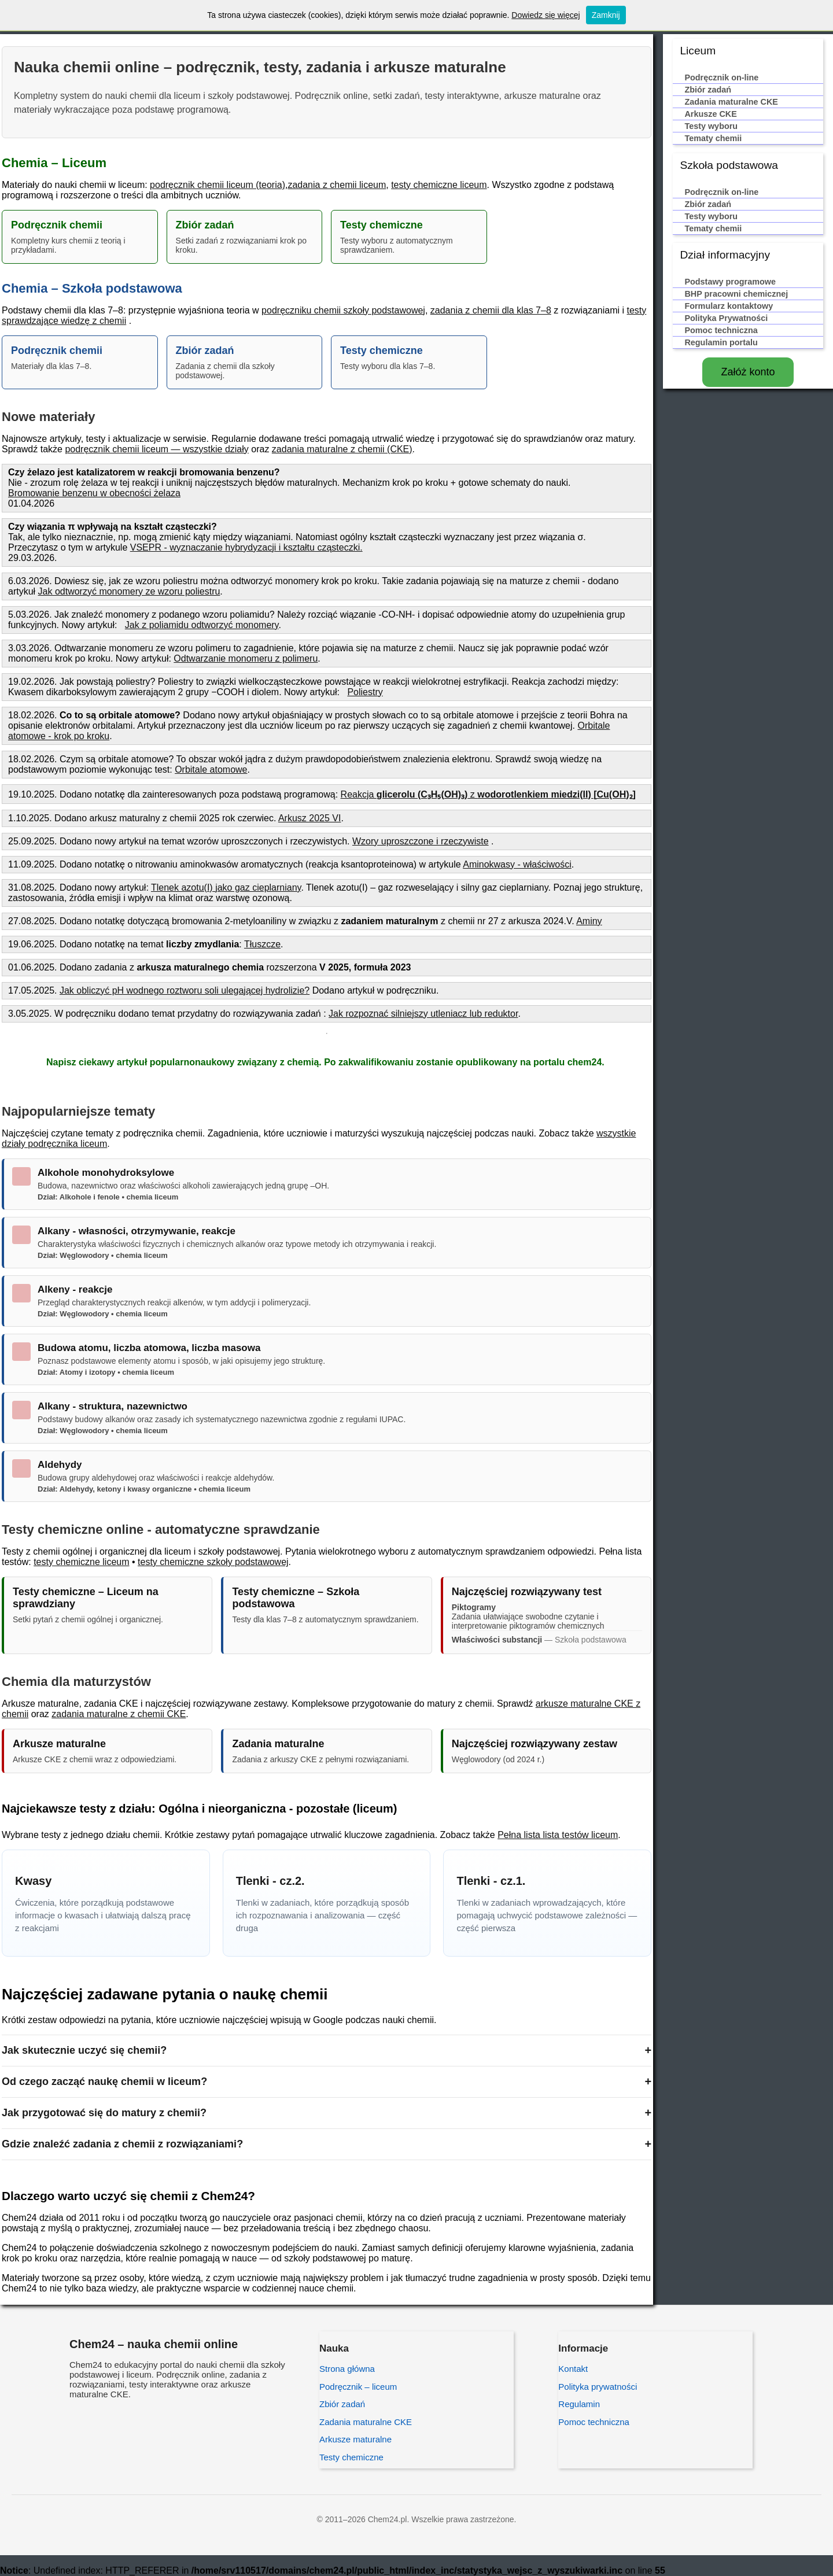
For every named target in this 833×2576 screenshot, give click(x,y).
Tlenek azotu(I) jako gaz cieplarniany (226, 887)
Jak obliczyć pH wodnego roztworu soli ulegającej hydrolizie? (184, 990)
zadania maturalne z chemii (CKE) (342, 449)
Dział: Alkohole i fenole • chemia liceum (108, 1197)
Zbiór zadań (342, 2404)
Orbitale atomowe (211, 769)
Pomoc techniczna (593, 2422)
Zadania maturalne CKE (365, 2422)
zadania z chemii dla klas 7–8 (490, 310)
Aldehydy (60, 1464)
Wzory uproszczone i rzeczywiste (420, 841)
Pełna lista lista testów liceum (557, 1835)
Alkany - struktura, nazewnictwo (112, 1406)
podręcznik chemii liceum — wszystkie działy (156, 449)
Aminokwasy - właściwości (517, 864)
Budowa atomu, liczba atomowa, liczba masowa (149, 1347)
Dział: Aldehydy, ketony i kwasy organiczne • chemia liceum (144, 1489)
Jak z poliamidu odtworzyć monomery (202, 625)
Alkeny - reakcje (75, 1289)
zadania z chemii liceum (337, 185)
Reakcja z (488, 794)
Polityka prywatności (597, 2387)
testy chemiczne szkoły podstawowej (213, 1562)
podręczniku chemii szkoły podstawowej (343, 310)
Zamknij (606, 15)
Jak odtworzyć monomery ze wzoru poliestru (129, 591)
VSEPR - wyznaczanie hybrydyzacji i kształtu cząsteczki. (246, 547)
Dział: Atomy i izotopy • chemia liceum (106, 1372)
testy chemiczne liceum (438, 185)
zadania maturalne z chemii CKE (118, 1714)
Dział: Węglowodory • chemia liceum (103, 1255)
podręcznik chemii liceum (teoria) (217, 185)
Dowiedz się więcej (545, 15)
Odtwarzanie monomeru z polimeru (246, 658)
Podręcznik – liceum (358, 2387)
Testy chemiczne (351, 2457)
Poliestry (364, 692)
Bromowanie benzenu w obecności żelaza (94, 493)
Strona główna (347, 2369)
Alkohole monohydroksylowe (106, 1172)
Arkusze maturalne (355, 2439)
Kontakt (573, 2369)
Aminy (589, 921)
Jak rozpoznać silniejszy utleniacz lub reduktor (423, 1013)
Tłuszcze (262, 944)
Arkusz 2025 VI (309, 818)
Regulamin (579, 2404)
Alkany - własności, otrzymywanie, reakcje (136, 1231)
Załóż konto (748, 372)
